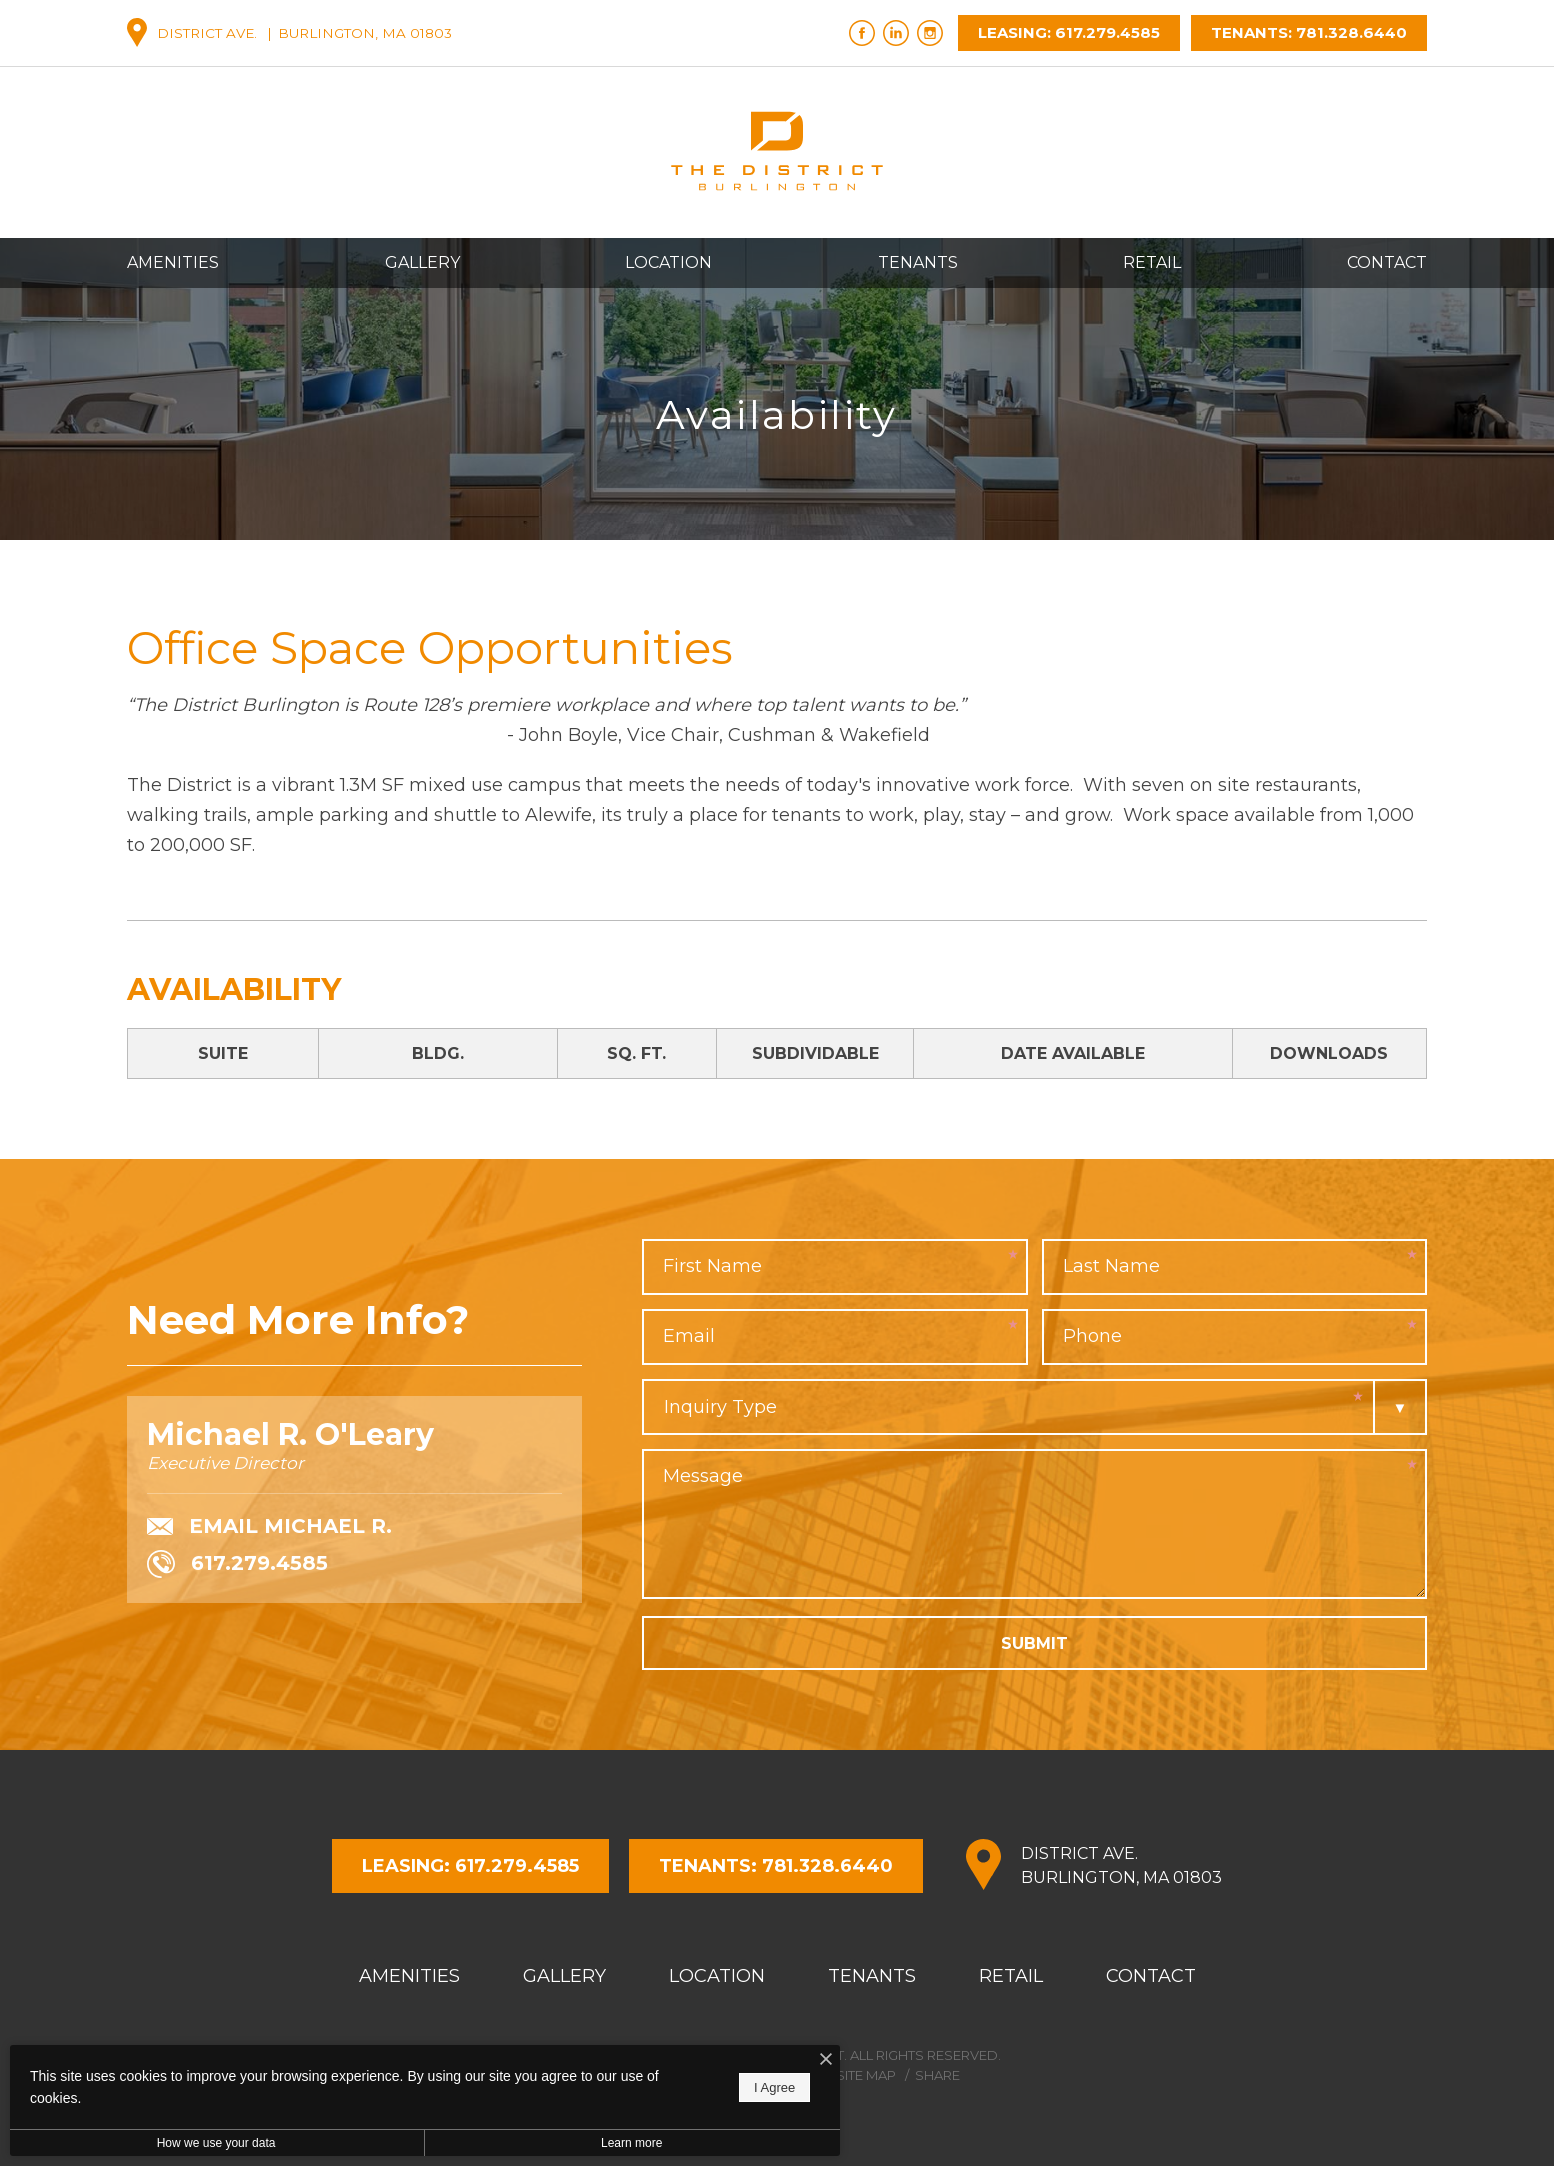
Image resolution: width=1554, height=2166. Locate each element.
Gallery (422, 262)
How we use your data (183, 2143)
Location (668, 262)
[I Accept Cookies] (696, 2060)
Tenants (918, 262)
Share (937, 2075)
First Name (712, 1266)
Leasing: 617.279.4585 (1069, 32)
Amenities (173, 262)
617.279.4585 (237, 1567)
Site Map (866, 2075)
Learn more (533, 2143)
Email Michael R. (269, 1527)
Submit (1034, 1643)
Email (689, 1336)
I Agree (644, 2087)
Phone (1092, 1336)
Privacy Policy (761, 2075)
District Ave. (1121, 1867)
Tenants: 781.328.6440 (1309, 32)
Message (703, 1476)
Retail (1152, 262)
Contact (1387, 262)
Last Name (1111, 1266)
